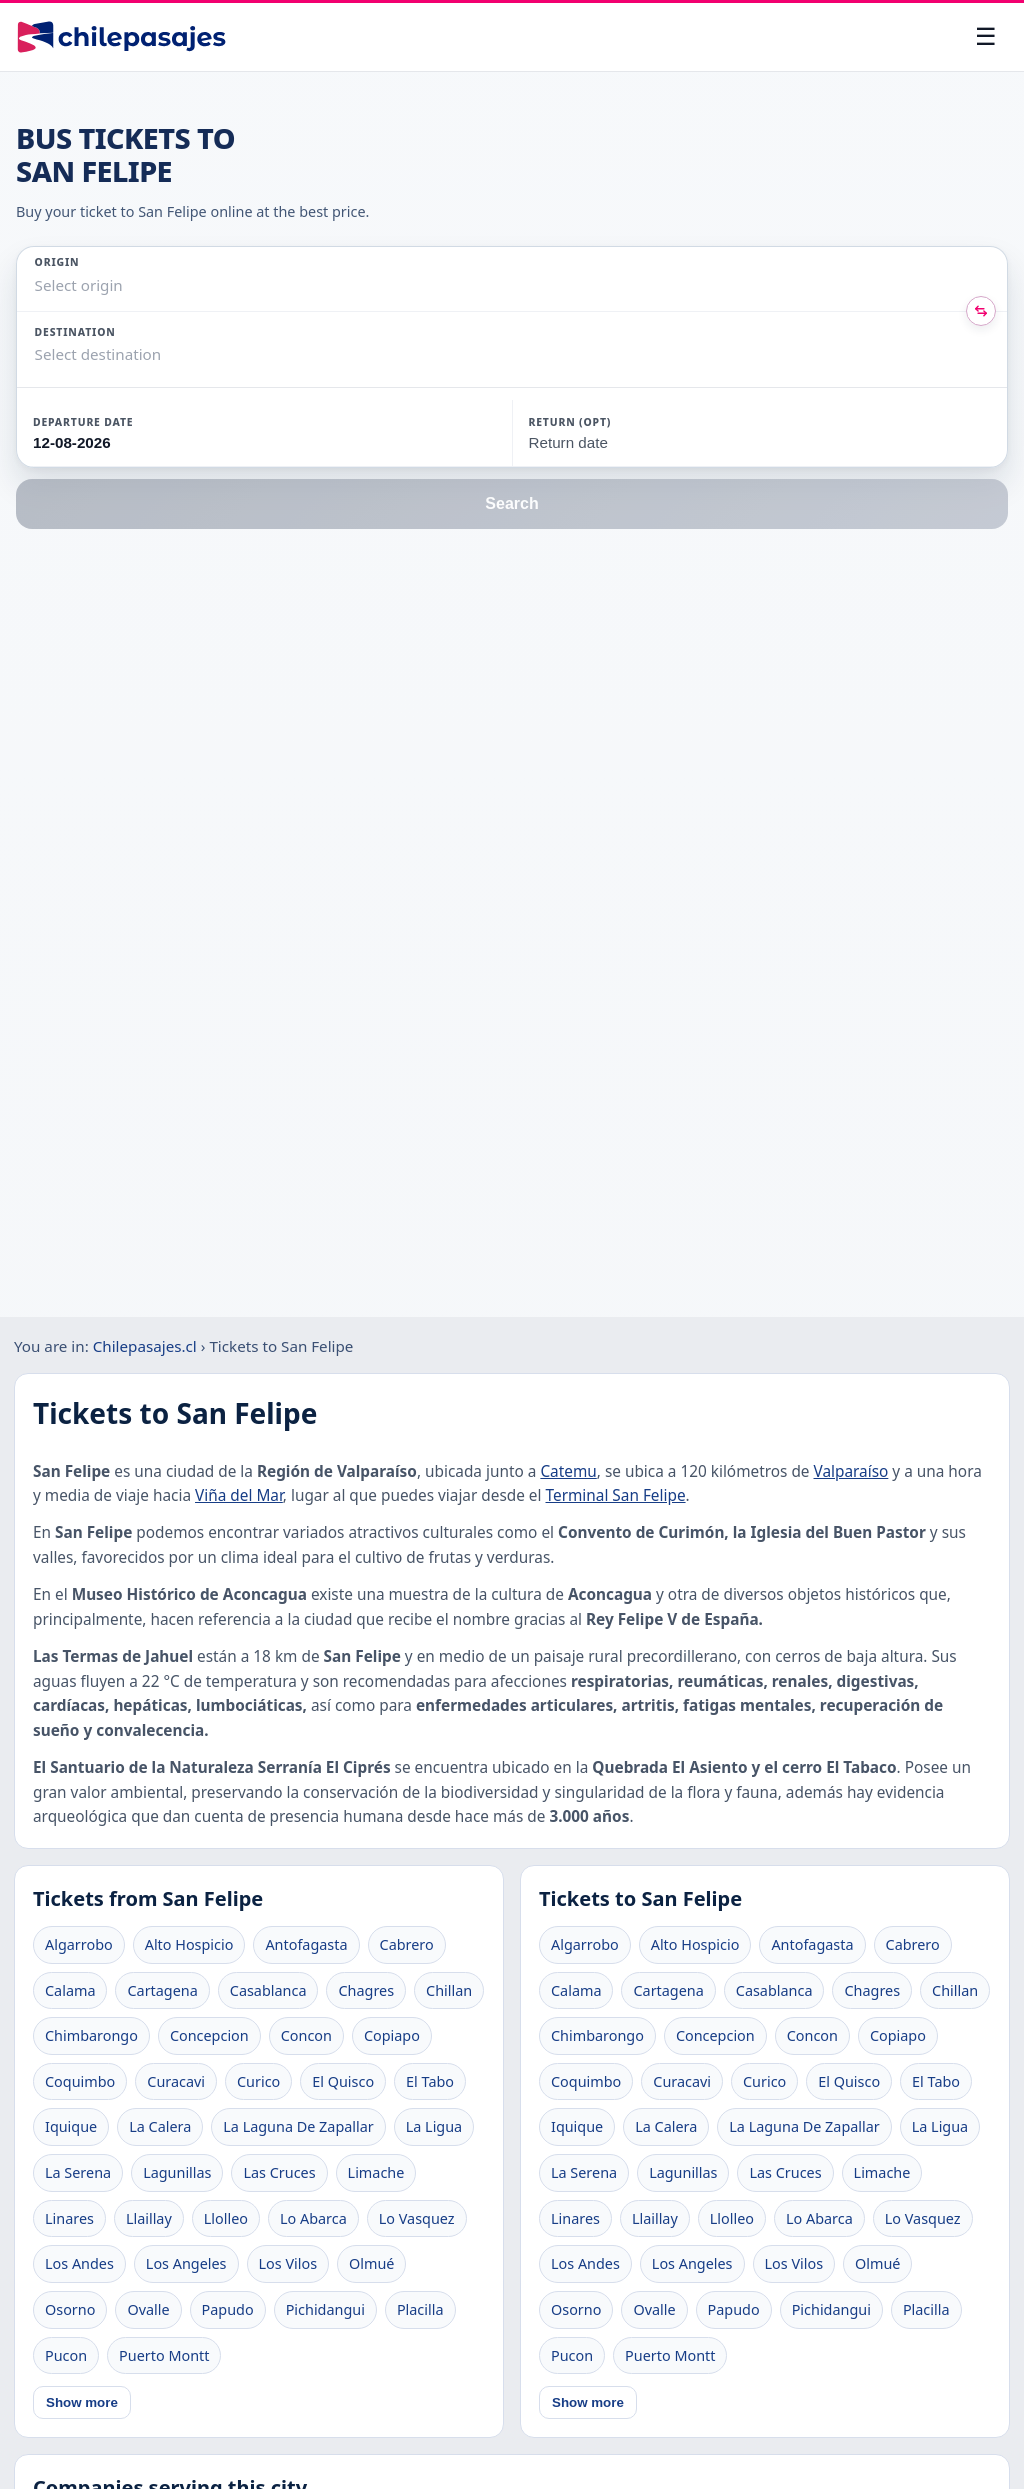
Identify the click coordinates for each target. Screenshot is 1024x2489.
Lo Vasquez (417, 2218)
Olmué (371, 2263)
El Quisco (343, 2081)
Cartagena (162, 1990)
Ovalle (148, 2309)
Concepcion (209, 2035)
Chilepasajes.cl (145, 1346)
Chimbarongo (91, 2035)
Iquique (71, 2126)
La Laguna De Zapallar (298, 2126)
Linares (69, 2218)
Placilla (420, 2309)
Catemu (568, 1471)
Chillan (449, 1990)
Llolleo (226, 2218)
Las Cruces (279, 2172)
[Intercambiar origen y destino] (981, 311)
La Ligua (434, 2126)
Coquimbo (80, 2081)
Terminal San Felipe (616, 1495)
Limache (376, 2172)
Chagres (366, 1990)
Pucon (66, 2355)
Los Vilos (288, 2263)
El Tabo (430, 2081)
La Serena (78, 2172)
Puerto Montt (164, 2355)
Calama (70, 1990)
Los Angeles (186, 2263)
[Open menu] (986, 37)
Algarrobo (79, 1944)
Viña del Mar (239, 1495)
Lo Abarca (313, 2218)
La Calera (160, 2126)
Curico (258, 2081)
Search (511, 503)
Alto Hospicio (189, 1944)
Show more (82, 2402)
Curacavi (176, 2081)
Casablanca (268, 1990)
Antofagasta (306, 1944)
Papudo (228, 2309)
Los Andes (79, 2263)
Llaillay (149, 2218)
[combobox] (37, 285)
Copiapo (392, 2035)
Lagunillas (177, 2172)
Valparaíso (851, 1471)
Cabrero (407, 1944)
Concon (306, 2035)
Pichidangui (325, 2309)
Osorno (70, 2309)
